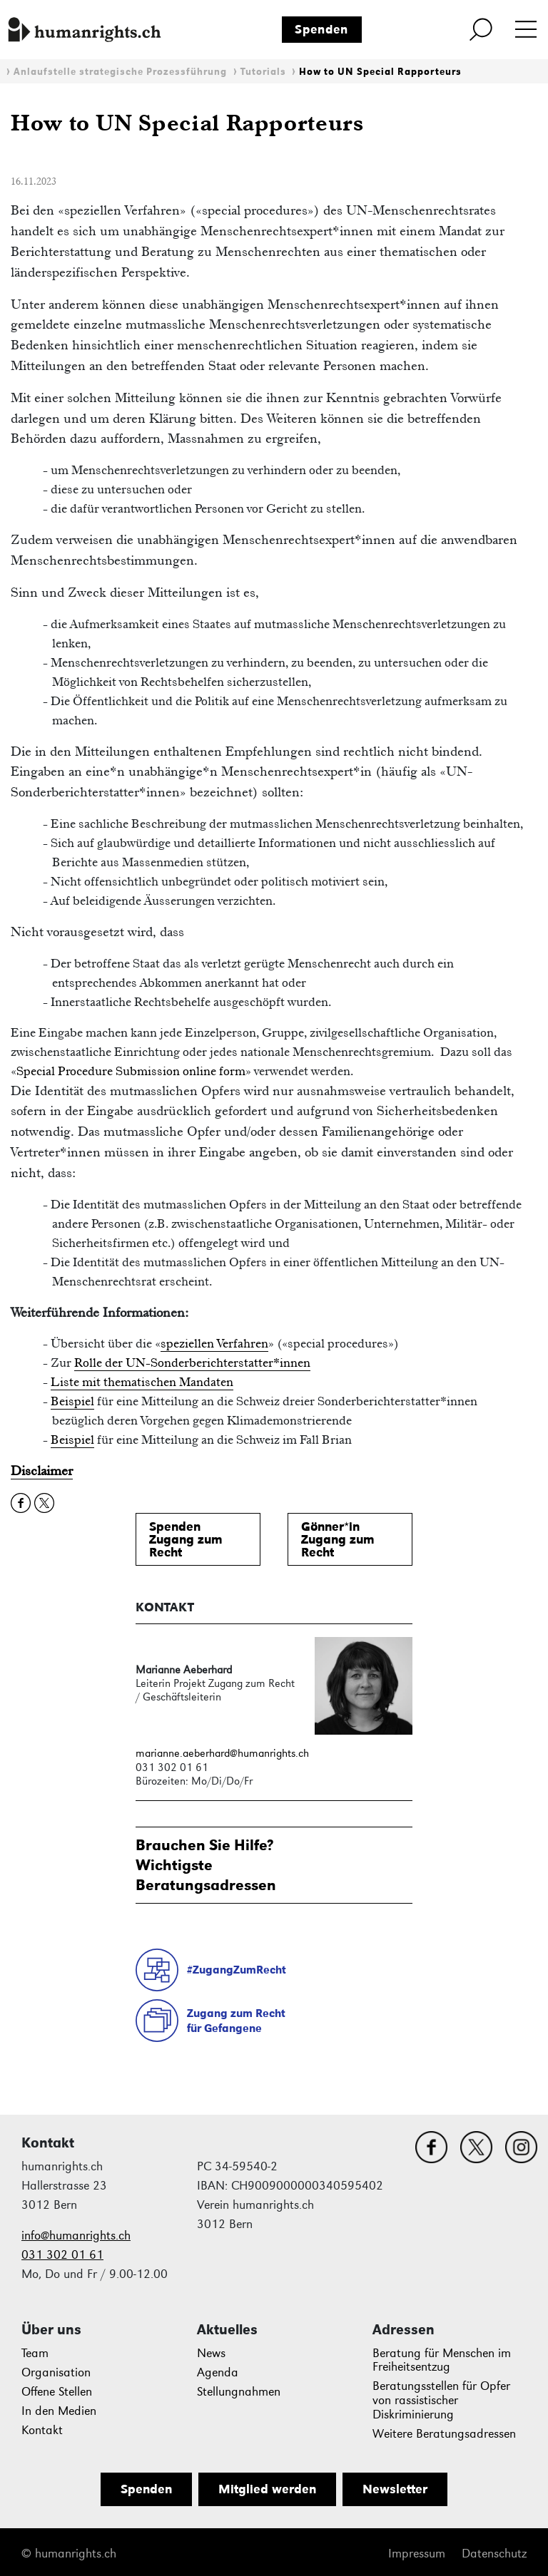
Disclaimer (42, 1470)
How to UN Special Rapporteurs (380, 72)
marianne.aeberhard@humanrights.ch (222, 1753)
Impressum (416, 2553)
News (211, 2353)
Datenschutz (494, 2553)
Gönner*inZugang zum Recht (338, 1539)
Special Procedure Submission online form (130, 1071)
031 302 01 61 (62, 2254)
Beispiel (72, 1401)
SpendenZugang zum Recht (186, 1539)
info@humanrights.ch (76, 2235)
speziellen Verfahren (214, 1343)
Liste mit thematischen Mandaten (142, 1382)
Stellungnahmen (238, 2391)
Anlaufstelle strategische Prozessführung (120, 72)
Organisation (56, 2372)
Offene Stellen (56, 2391)
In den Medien (58, 2410)
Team (35, 2353)
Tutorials (263, 72)
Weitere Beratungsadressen (444, 2433)
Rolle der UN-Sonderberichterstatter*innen (192, 1362)
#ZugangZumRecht (236, 1969)
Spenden (321, 29)
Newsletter (394, 2489)
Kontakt (42, 2430)
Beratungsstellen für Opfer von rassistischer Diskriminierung (441, 2400)
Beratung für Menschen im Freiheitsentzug (441, 2360)
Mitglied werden (267, 2489)
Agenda (217, 2372)
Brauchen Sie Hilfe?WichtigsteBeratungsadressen (206, 1865)
